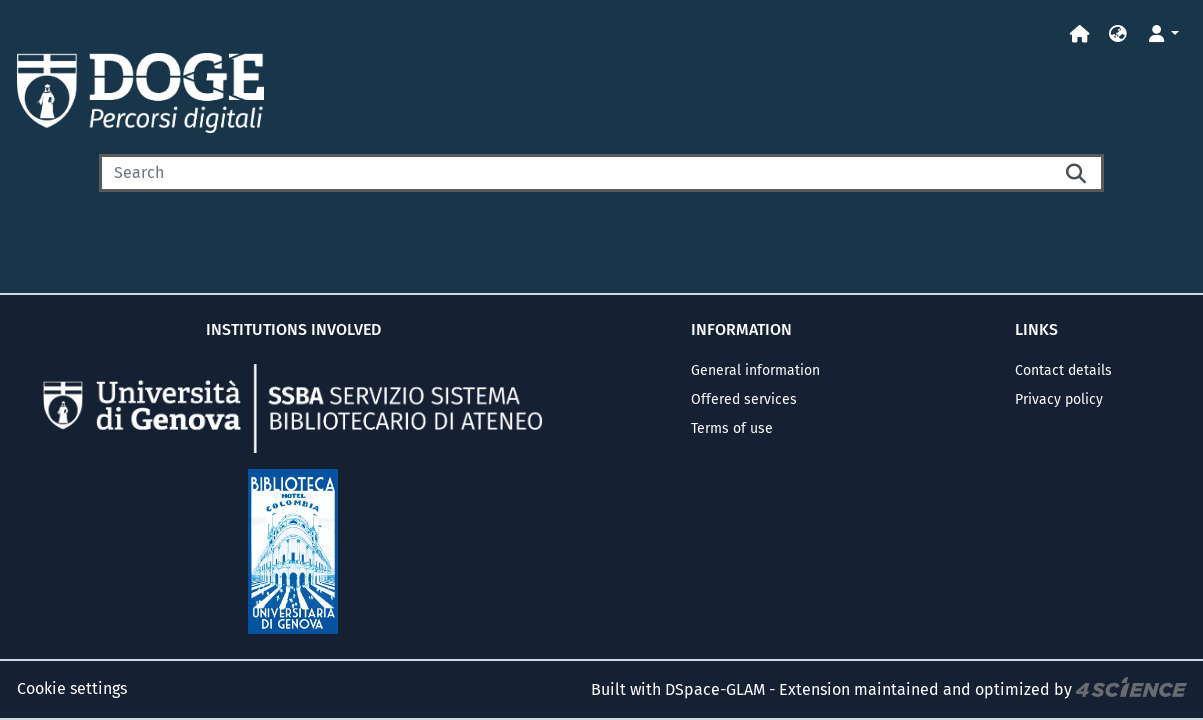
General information (755, 370)
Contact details (1063, 370)
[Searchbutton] (1078, 173)
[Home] (1080, 34)
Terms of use (732, 428)
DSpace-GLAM (715, 689)
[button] (1118, 34)
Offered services (744, 399)
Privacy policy (1059, 399)
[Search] (576, 173)
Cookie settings (72, 688)
